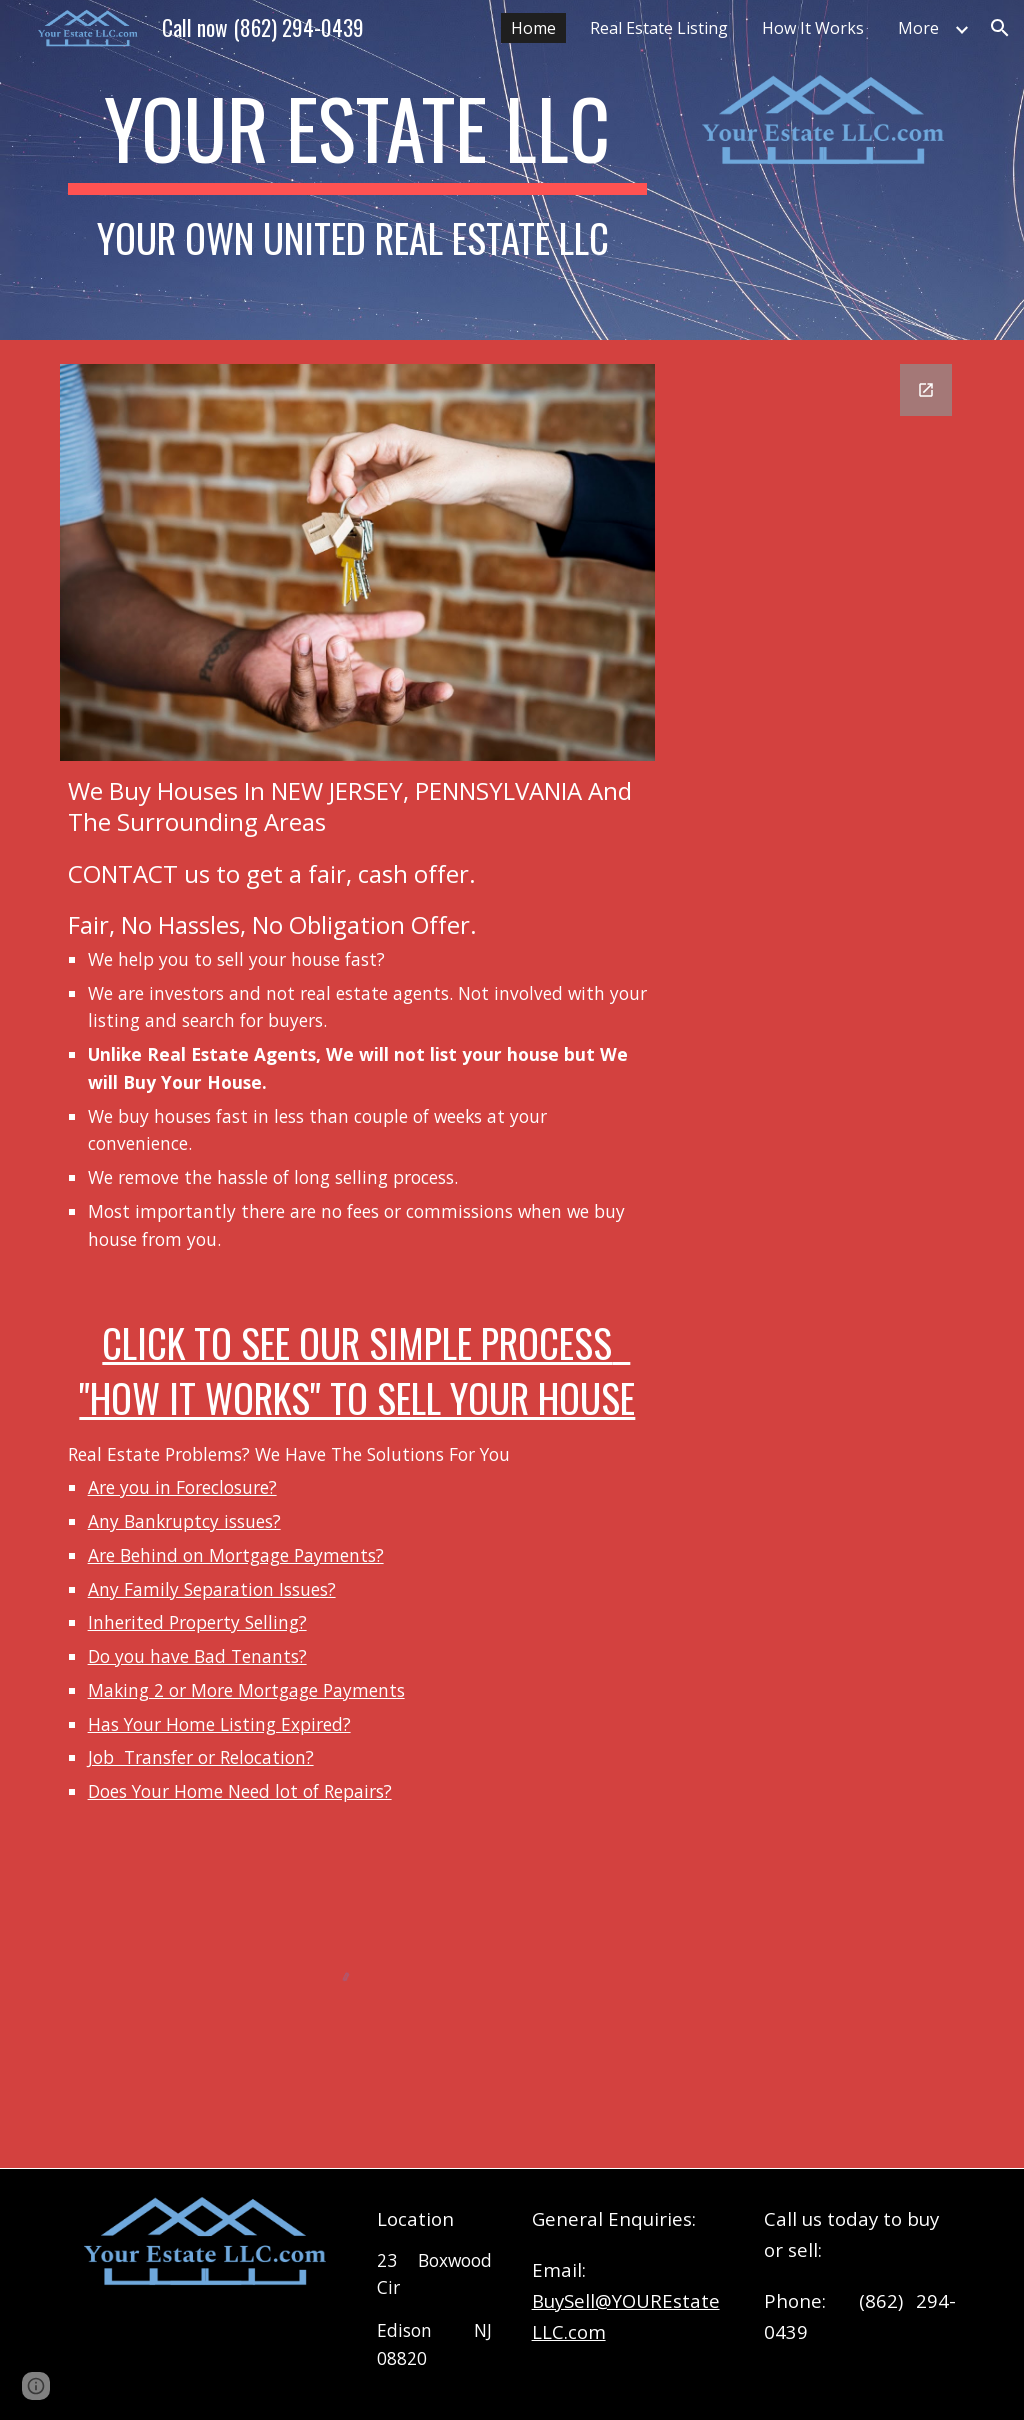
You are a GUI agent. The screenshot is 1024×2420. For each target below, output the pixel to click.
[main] (357, 170)
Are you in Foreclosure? (182, 1487)
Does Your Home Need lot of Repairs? (240, 1791)
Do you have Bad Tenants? (197, 1656)
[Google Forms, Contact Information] (821, 993)
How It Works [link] (813, 28)
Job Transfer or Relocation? (201, 1757)
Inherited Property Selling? (197, 1622)
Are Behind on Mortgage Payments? (236, 1555)
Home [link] (533, 28)
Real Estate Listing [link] (659, 28)
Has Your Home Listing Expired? (219, 1724)
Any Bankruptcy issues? (184, 1521)
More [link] (918, 28)
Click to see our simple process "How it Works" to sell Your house (357, 1370)
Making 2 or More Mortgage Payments (246, 1690)
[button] (1000, 28)
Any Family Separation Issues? (212, 1589)
